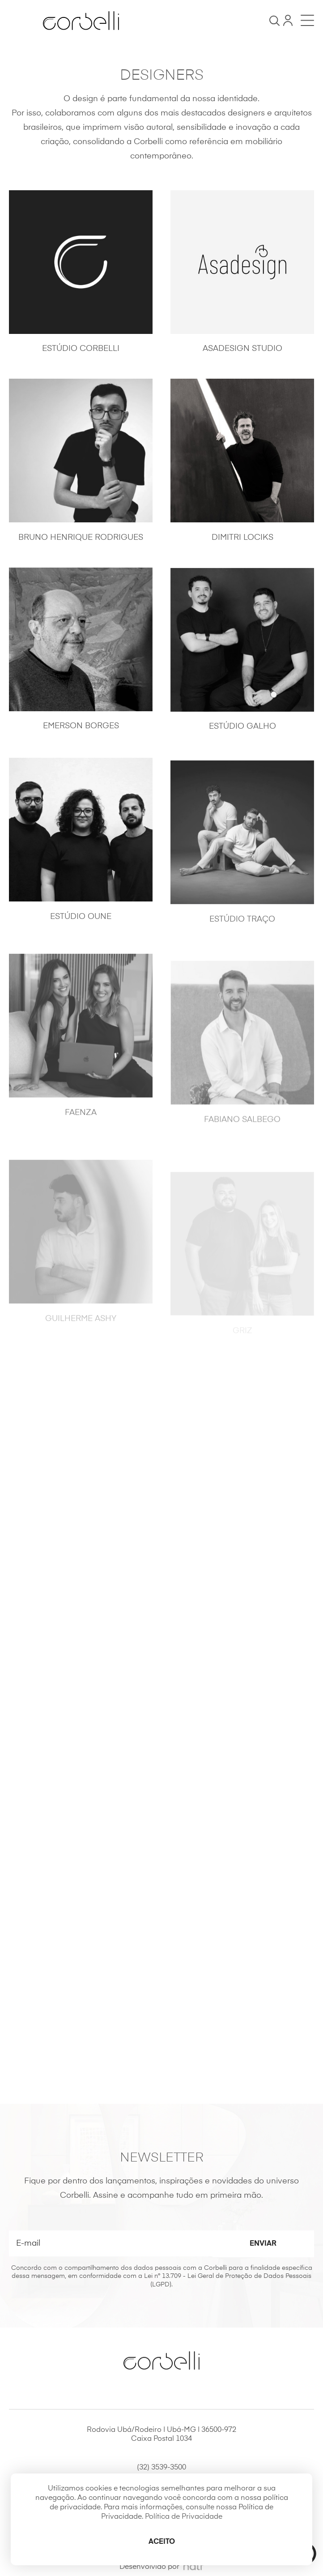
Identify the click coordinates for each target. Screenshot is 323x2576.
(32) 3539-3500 (161, 2467)
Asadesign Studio (242, 349)
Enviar (263, 2243)
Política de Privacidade (183, 2516)
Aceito (162, 2542)
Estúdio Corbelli (80, 349)
